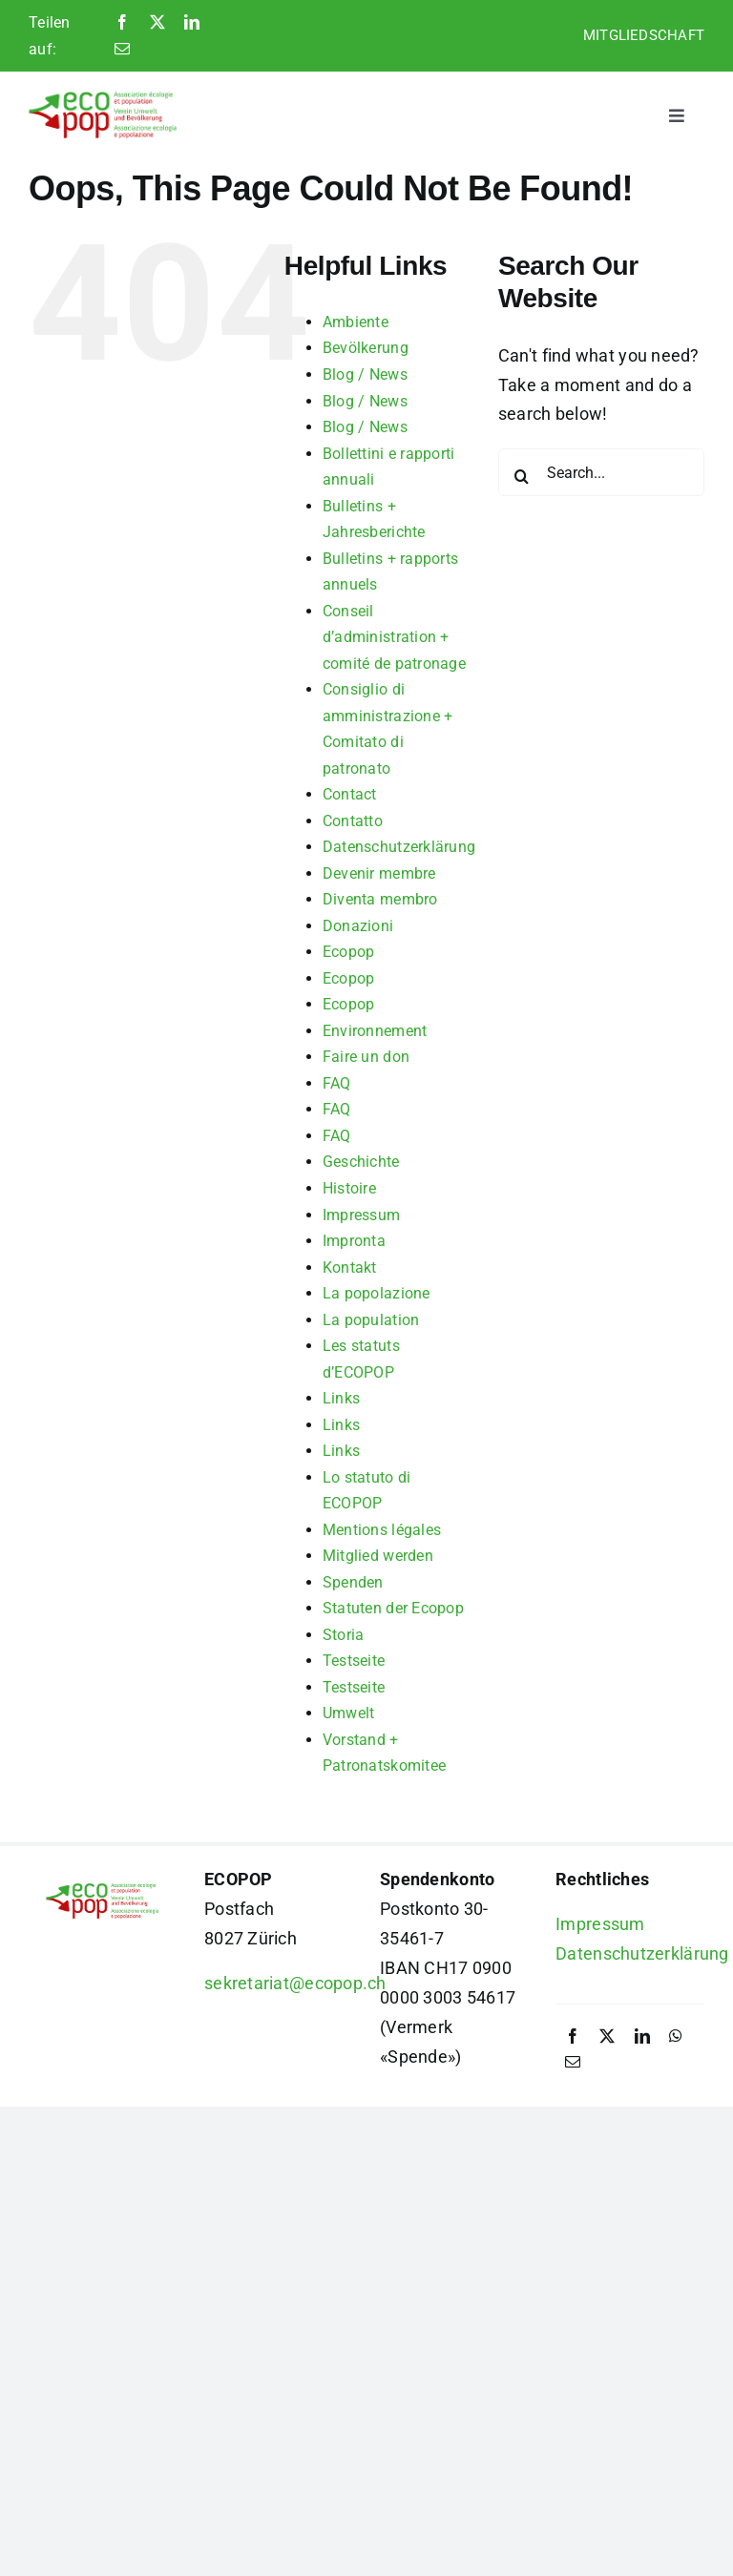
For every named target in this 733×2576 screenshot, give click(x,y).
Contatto (353, 821)
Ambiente (355, 322)
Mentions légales (382, 1530)
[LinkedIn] (192, 23)
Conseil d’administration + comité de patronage (394, 637)
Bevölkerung (365, 348)
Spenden (353, 1582)
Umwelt (349, 1713)
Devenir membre (379, 873)
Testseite (354, 1661)
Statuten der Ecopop (393, 1608)
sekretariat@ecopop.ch (295, 1983)
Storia (344, 1635)
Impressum (361, 1215)
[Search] (522, 476)
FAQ (337, 1083)
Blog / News (365, 374)
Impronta (354, 1241)
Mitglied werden (378, 1556)
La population (371, 1320)
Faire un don (366, 1057)
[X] (157, 23)
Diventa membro (380, 899)
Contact (350, 794)
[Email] (122, 49)
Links (341, 1398)
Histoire (349, 1188)
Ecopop (349, 952)
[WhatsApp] (676, 2037)
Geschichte (361, 1162)
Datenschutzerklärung (399, 847)
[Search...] (601, 472)
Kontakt (350, 1267)
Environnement (375, 1031)
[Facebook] (122, 23)
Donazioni (358, 926)
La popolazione (376, 1293)
